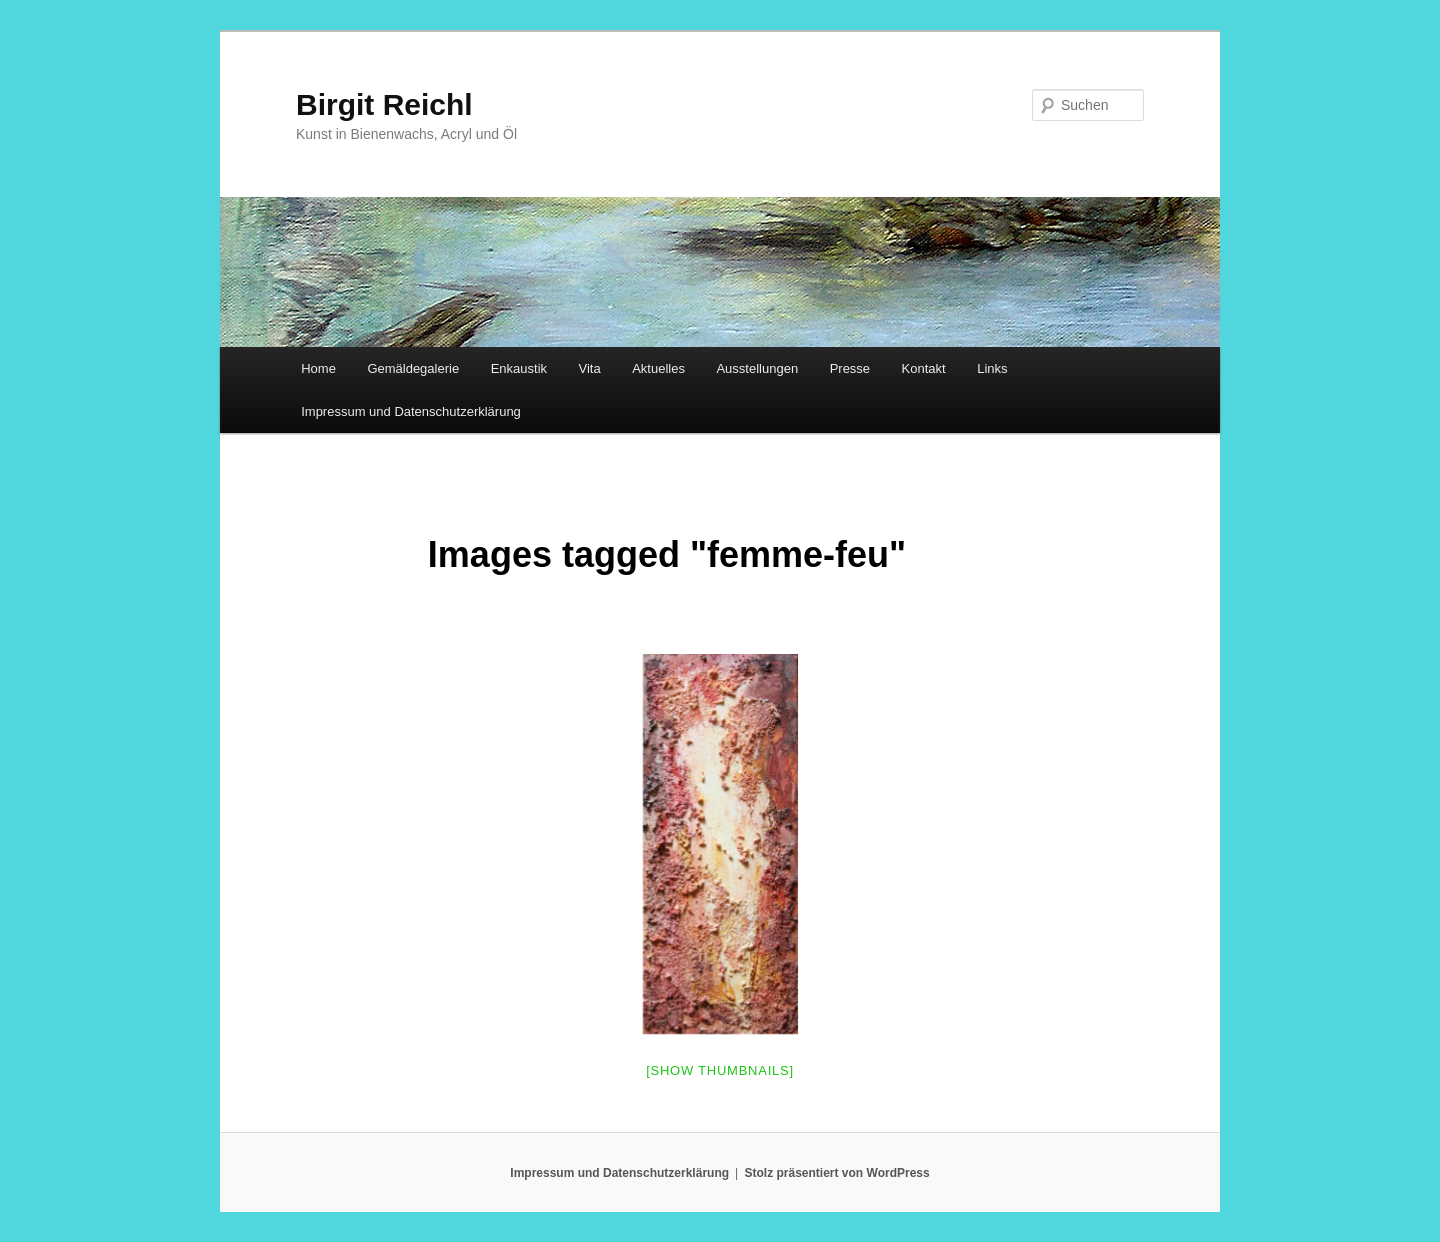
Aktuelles (658, 368)
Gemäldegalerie (413, 368)
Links (992, 368)
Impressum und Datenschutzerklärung (411, 411)
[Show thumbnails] (720, 1070)
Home (318, 368)
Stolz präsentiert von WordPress (837, 1173)
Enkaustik (519, 368)
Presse (850, 368)
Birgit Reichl (384, 104)
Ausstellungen (757, 368)
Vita (590, 368)
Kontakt (924, 368)
